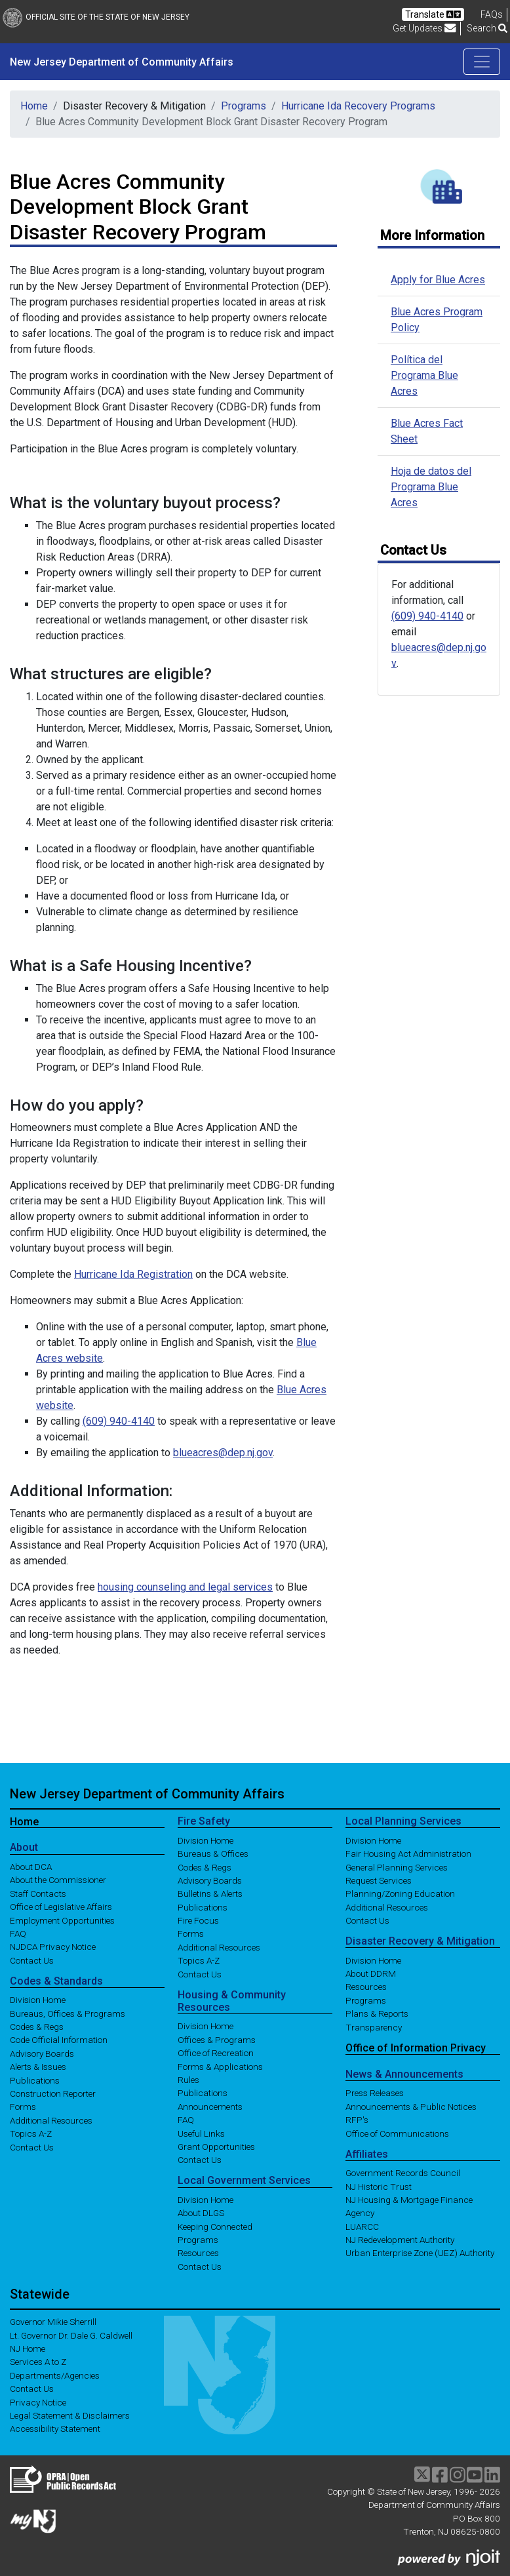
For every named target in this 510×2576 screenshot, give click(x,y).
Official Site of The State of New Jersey (96, 17)
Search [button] (487, 28)
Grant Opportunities (216, 2146)
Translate (433, 14)
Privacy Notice (38, 2401)
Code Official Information (59, 2039)
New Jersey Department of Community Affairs (121, 62)
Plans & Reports (376, 2013)
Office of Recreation (216, 2053)
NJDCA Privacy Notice (53, 1946)
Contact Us (32, 1959)
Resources (198, 2253)
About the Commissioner (58, 1879)
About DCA (31, 1866)
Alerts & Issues (38, 2066)
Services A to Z (38, 2361)
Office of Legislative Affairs (61, 1906)
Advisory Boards (42, 2053)
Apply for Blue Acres (438, 279)
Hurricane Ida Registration (133, 1274)
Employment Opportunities (62, 1919)
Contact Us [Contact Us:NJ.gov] (32, 2388)
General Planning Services (396, 1866)
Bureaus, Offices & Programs (67, 2013)
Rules (188, 2079)
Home (34, 106)
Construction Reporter (53, 2093)
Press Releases (374, 2093)
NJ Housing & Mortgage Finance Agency (409, 2206)
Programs (243, 106)
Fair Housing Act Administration (408, 1853)
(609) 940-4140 (119, 1421)
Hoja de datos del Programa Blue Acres (431, 487)
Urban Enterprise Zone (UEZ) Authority (419, 2253)
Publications (35, 2079)
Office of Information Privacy (415, 2048)
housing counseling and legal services (185, 1587)
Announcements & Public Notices (411, 2106)
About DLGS (201, 2213)
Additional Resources (51, 2119)
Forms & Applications (220, 2066)
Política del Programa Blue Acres (424, 375)
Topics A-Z (31, 2133)
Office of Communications (397, 2133)
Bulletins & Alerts (210, 1893)
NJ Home (27, 2348)
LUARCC (362, 2226)
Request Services (378, 1880)
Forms (23, 2106)
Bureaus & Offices (213, 1853)
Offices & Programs (217, 2039)
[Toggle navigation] (481, 62)
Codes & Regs (37, 2026)
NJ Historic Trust (378, 2186)
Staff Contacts (38, 1893)
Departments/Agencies (55, 2374)
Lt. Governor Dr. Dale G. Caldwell (71, 2334)
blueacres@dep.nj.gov (223, 1452)
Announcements (210, 2106)
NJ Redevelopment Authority (399, 2239)
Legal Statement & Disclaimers (70, 2415)
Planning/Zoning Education (400, 1893)
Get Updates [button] (424, 28)
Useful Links (201, 2133)
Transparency (373, 2026)
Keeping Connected (215, 2226)
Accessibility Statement (55, 2428)
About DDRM (370, 1973)
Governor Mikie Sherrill (53, 2321)
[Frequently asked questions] (492, 14)
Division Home (38, 1999)
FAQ (18, 1933)
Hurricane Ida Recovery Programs (358, 106)
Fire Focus (198, 1920)
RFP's (356, 2119)
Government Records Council (402, 2173)
